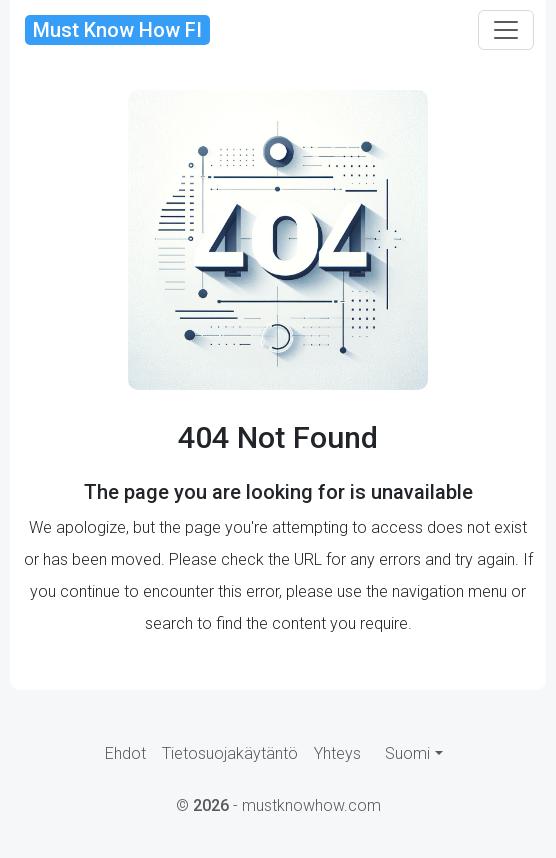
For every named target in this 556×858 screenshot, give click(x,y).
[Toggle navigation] (506, 30)
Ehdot (125, 753)
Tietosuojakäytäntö (230, 753)
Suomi (407, 753)
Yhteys (337, 753)
